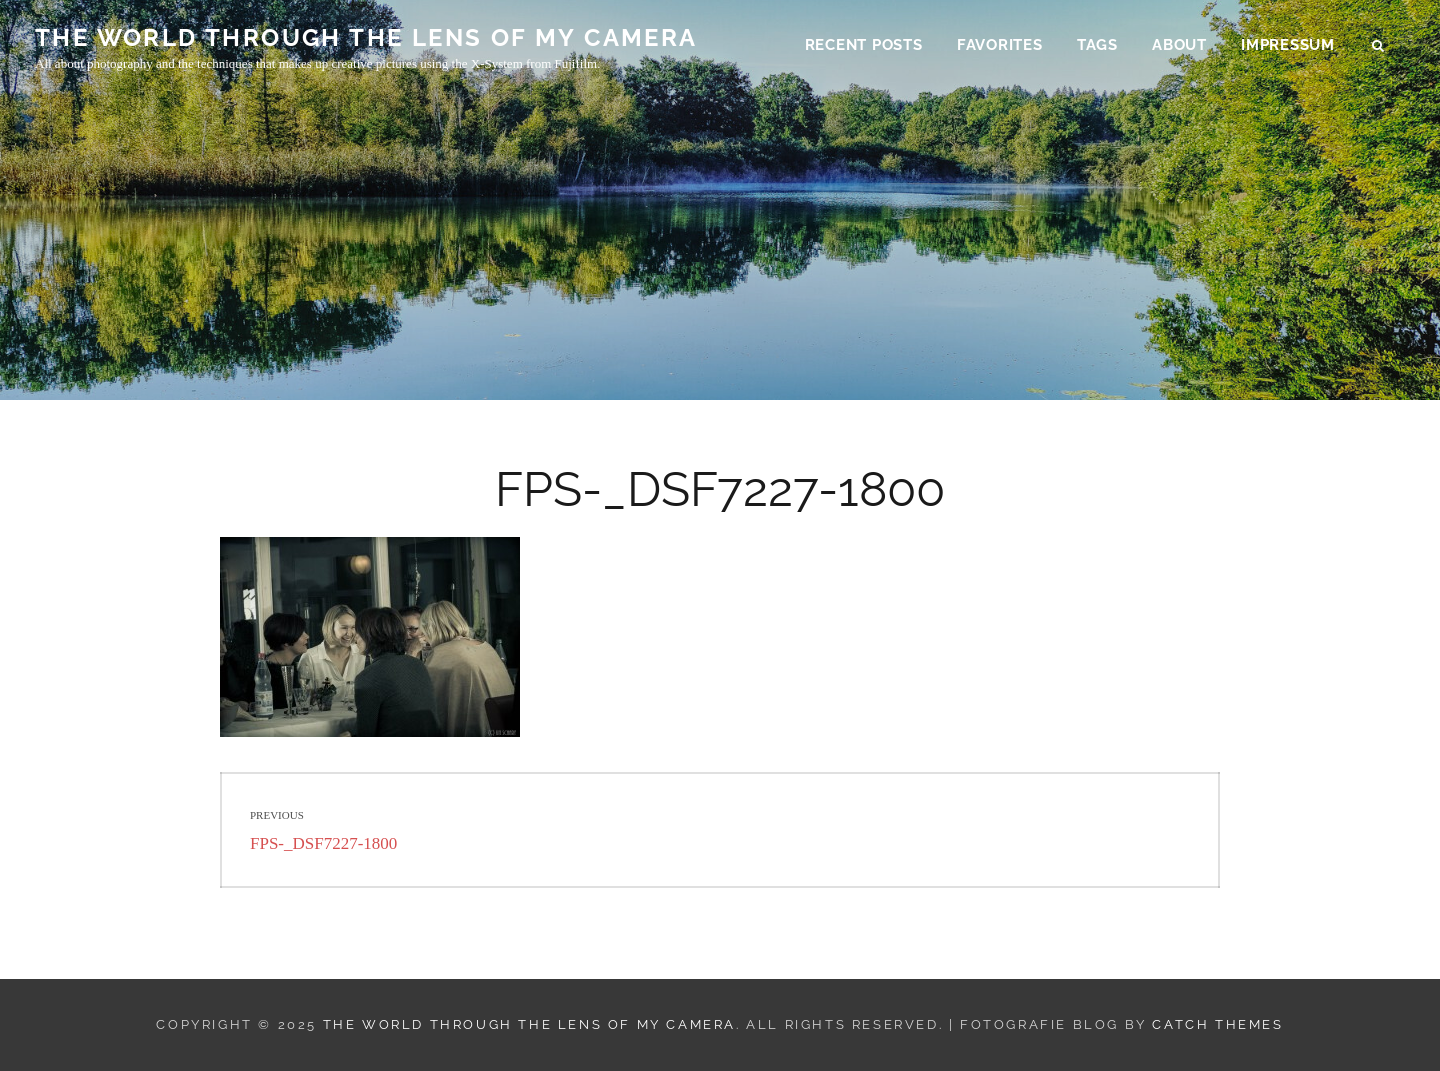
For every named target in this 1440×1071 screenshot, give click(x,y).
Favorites (1000, 46)
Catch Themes (1217, 1024)
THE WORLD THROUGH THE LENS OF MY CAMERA (366, 38)
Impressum (1288, 46)
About (1179, 46)
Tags (1097, 46)
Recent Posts (864, 46)
